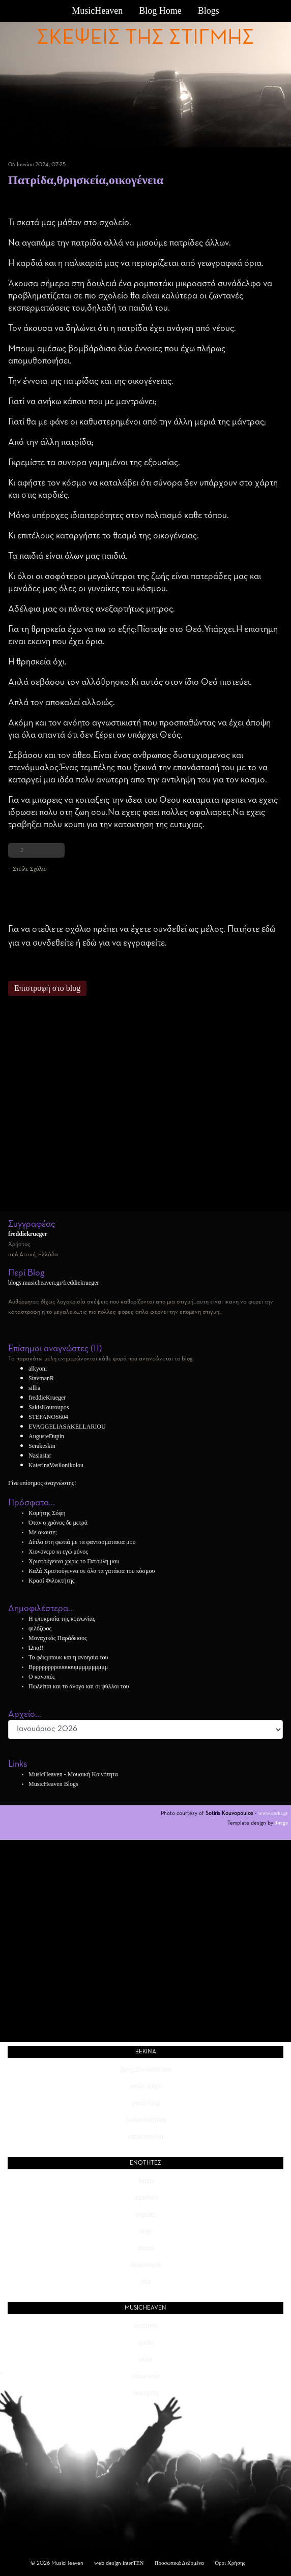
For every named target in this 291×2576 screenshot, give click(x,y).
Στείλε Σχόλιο (30, 868)
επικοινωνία (145, 2376)
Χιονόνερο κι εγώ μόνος (58, 1551)
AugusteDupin (46, 1436)
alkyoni (37, 1368)
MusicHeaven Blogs (53, 1783)
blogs (145, 2231)
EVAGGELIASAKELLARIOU (67, 1426)
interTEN (133, 2563)
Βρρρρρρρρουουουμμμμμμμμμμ (68, 1667)
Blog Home (160, 11)
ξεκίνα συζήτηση (145, 2120)
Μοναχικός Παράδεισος (57, 1638)
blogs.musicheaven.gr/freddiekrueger (53, 1282)
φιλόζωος (39, 1628)
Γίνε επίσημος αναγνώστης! (42, 1483)
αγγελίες (145, 2214)
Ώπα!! (35, 1647)
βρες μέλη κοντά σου (146, 2069)
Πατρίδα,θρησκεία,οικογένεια (85, 180)
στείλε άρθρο (145, 2086)
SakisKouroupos (48, 1407)
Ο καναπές (41, 1676)
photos (145, 2248)
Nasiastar (39, 1455)
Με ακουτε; (42, 1532)
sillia (34, 1387)
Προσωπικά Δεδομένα (180, 2563)
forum (145, 2181)
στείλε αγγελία (145, 2136)
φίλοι (145, 2359)
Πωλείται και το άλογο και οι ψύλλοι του (78, 1686)
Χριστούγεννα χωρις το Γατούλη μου (74, 1561)
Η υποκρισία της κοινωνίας (61, 1618)
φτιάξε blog (145, 2103)
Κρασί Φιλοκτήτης (51, 1580)
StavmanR (41, 1378)
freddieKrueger (47, 1397)
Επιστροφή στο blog (47, 988)
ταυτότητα (145, 2325)
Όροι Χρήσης (230, 2563)
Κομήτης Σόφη (46, 1513)
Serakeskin (41, 1445)
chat (145, 2281)
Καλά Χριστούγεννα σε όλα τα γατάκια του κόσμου (91, 1570)
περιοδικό (145, 2197)
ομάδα (146, 2342)
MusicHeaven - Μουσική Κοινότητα (73, 1774)
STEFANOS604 (48, 1416)
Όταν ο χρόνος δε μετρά (58, 1522)
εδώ (268, 929)
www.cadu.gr (273, 1813)
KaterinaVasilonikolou (55, 1465)
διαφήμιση (145, 2393)
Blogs (208, 11)
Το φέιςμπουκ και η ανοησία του (68, 1657)
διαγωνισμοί (145, 2264)
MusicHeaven (97, 11)
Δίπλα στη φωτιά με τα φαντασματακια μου (81, 1541)
